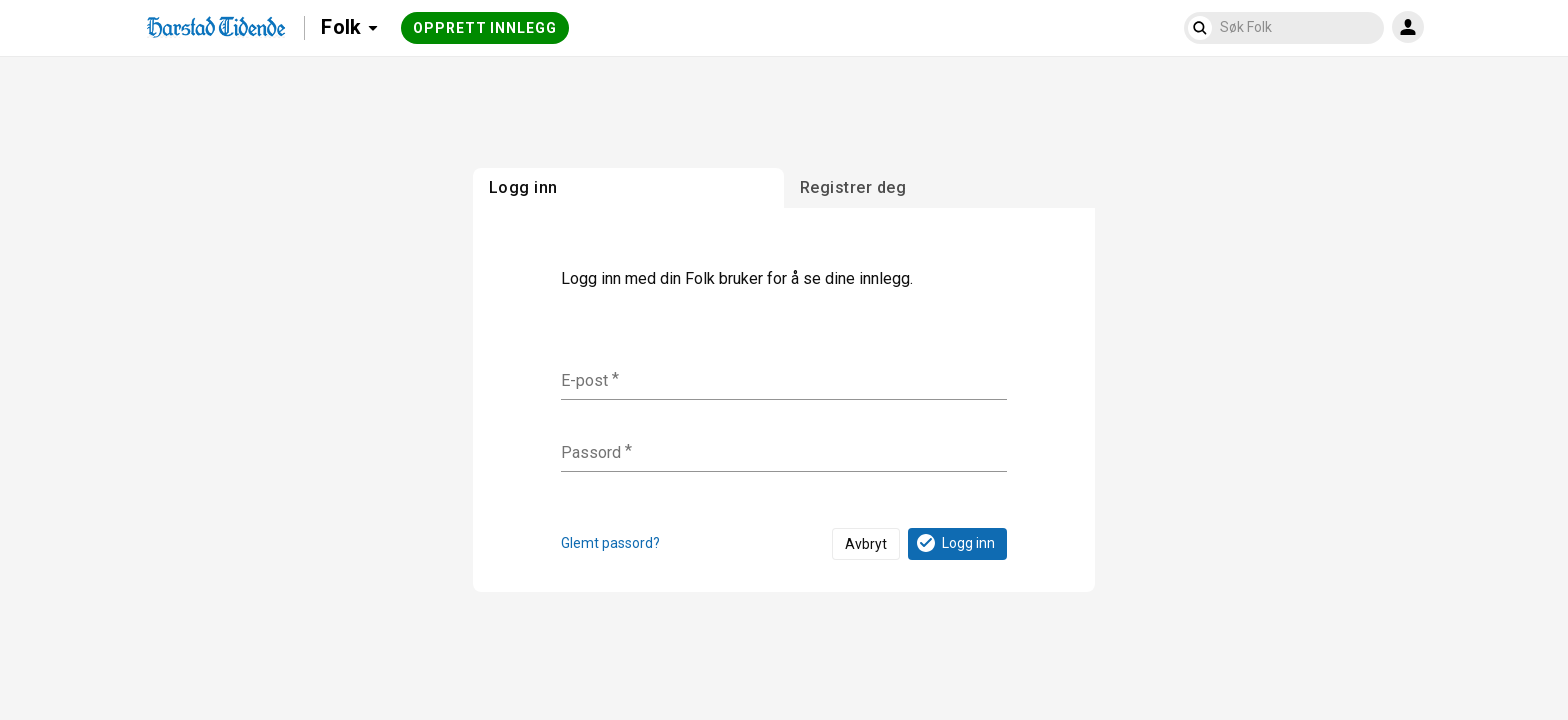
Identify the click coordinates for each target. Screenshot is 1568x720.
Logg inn (954, 543)
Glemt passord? (610, 543)
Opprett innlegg (485, 28)
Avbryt (866, 544)
